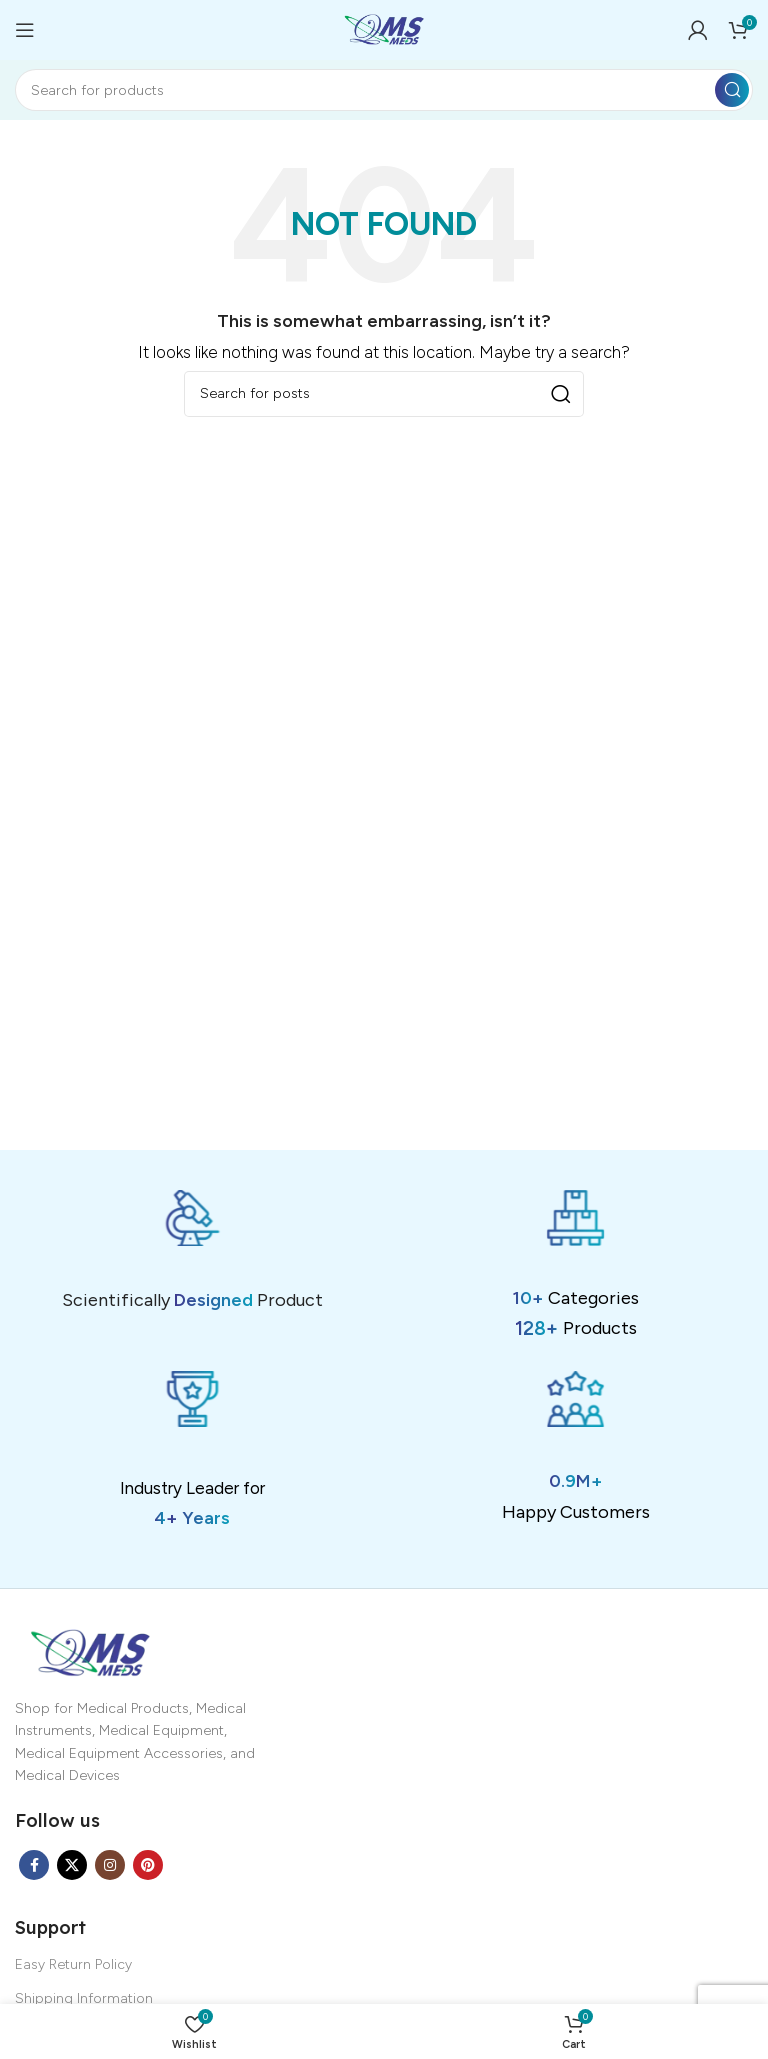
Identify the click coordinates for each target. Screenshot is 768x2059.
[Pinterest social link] (148, 1865)
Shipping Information (84, 1998)
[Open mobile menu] (25, 30)
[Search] (384, 90)
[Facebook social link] (34, 1865)
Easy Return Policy (73, 1964)
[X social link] (72, 1865)
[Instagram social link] (110, 1865)
